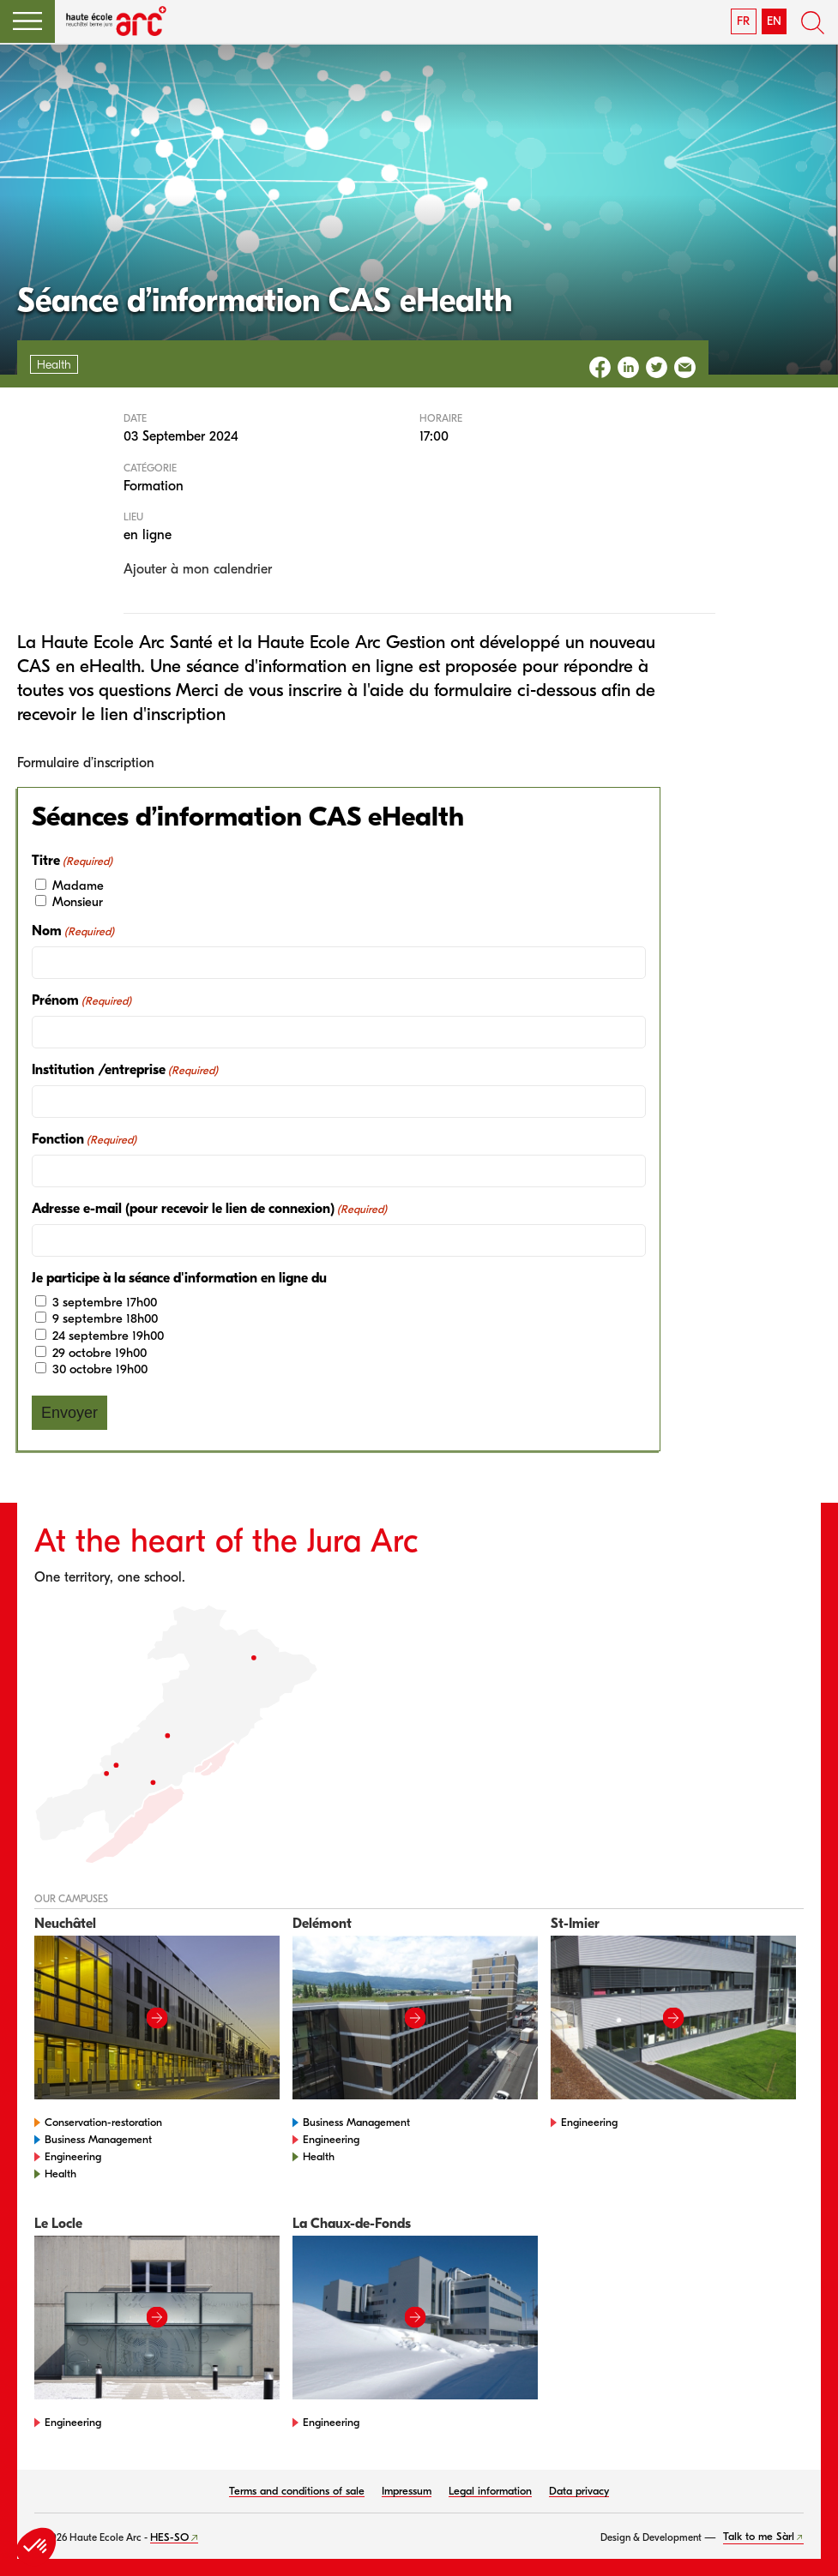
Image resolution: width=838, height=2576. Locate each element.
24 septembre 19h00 (108, 1335)
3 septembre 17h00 (104, 1302)
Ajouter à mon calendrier (198, 569)
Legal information (490, 2490)
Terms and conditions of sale (297, 2490)
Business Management (98, 2139)
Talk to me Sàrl (758, 2536)
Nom (73, 931)
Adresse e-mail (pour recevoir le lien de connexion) (209, 1209)
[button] (27, 21)
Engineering (73, 2156)
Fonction (84, 1140)
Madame (78, 885)
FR (743, 21)
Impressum (406, 2490)
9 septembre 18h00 (105, 1318)
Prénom (81, 1001)
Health (60, 2173)
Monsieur (77, 902)
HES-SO (169, 2537)
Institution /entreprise (125, 1070)
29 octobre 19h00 (99, 1352)
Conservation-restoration (103, 2122)
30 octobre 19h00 (100, 1369)
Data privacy (579, 2490)
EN (774, 21)
